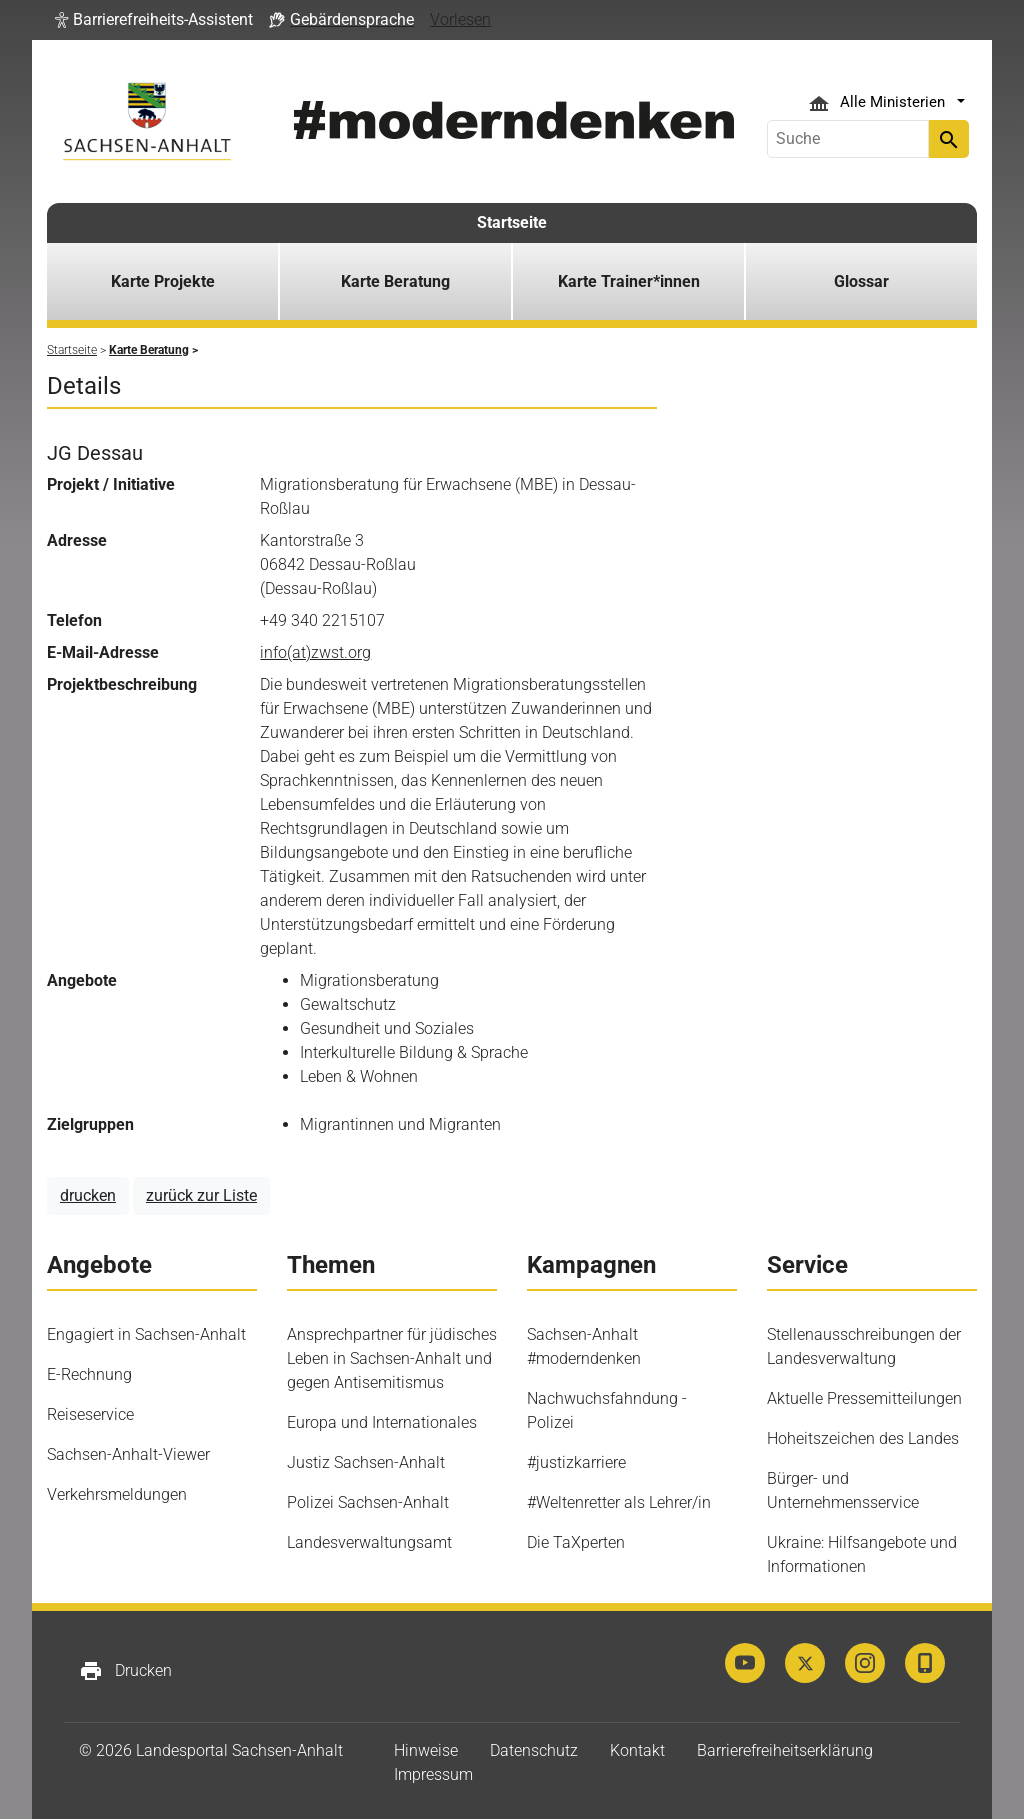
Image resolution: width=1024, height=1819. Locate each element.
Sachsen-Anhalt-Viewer (128, 1454)
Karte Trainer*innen (629, 281)
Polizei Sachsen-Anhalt (368, 1502)
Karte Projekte (163, 281)
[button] (154, 20)
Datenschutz (534, 1750)
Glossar (861, 281)
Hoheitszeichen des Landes (863, 1438)
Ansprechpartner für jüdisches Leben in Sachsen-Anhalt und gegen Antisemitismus (392, 1358)
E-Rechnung (89, 1374)
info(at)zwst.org (315, 652)
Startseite (512, 222)
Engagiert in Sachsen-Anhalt (146, 1334)
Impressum (433, 1774)
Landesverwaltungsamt (369, 1542)
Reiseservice (90, 1414)
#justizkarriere (576, 1462)
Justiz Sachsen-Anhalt (366, 1462)
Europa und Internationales (382, 1422)
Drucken (125, 1671)
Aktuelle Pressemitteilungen (864, 1398)
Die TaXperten (576, 1542)
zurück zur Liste (201, 1195)
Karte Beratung (395, 281)
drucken (88, 1195)
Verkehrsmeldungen (117, 1494)
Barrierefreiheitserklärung (785, 1750)
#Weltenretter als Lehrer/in (619, 1502)
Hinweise (426, 1750)
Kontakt (637, 1750)
